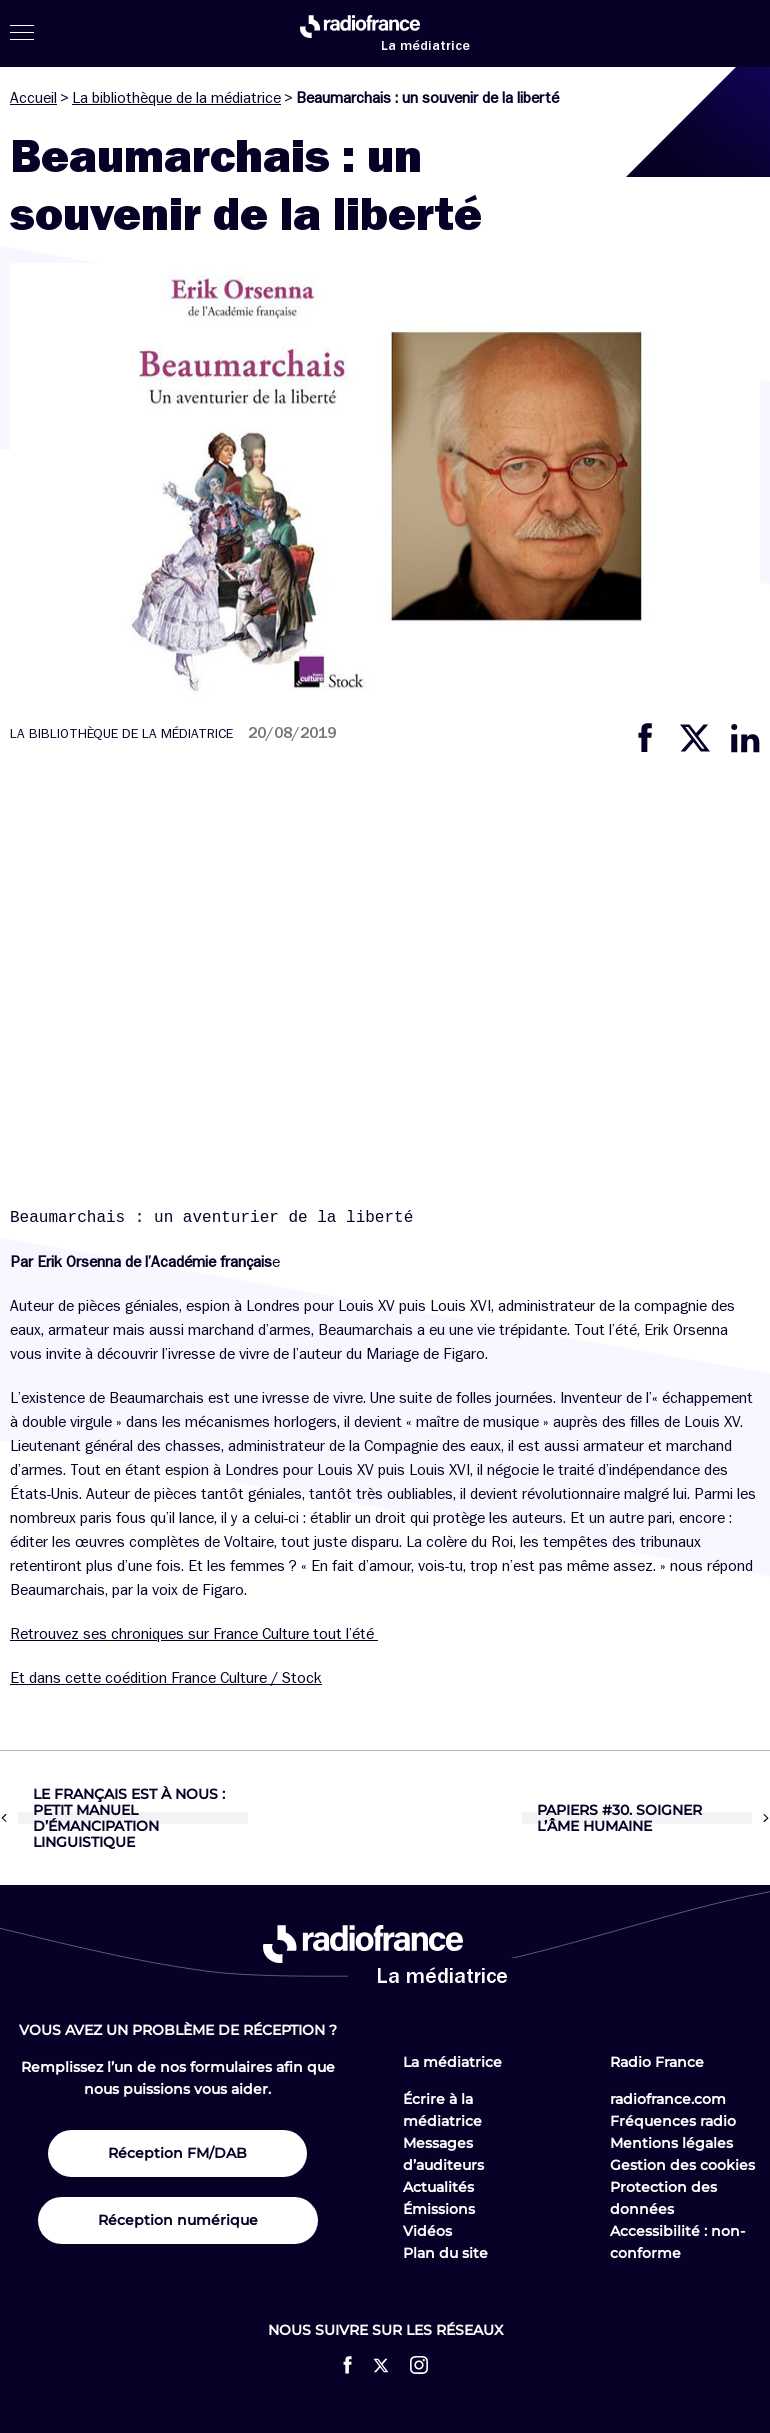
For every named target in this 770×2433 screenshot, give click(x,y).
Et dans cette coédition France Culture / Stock (166, 1678)
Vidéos (427, 2231)
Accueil (33, 98)
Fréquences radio (673, 2121)
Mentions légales (671, 2143)
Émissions (439, 2209)
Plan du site (445, 2253)
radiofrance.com (668, 2099)
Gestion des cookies (682, 2165)
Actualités (438, 2187)
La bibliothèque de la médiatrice (176, 98)
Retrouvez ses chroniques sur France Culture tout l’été (194, 1634)
